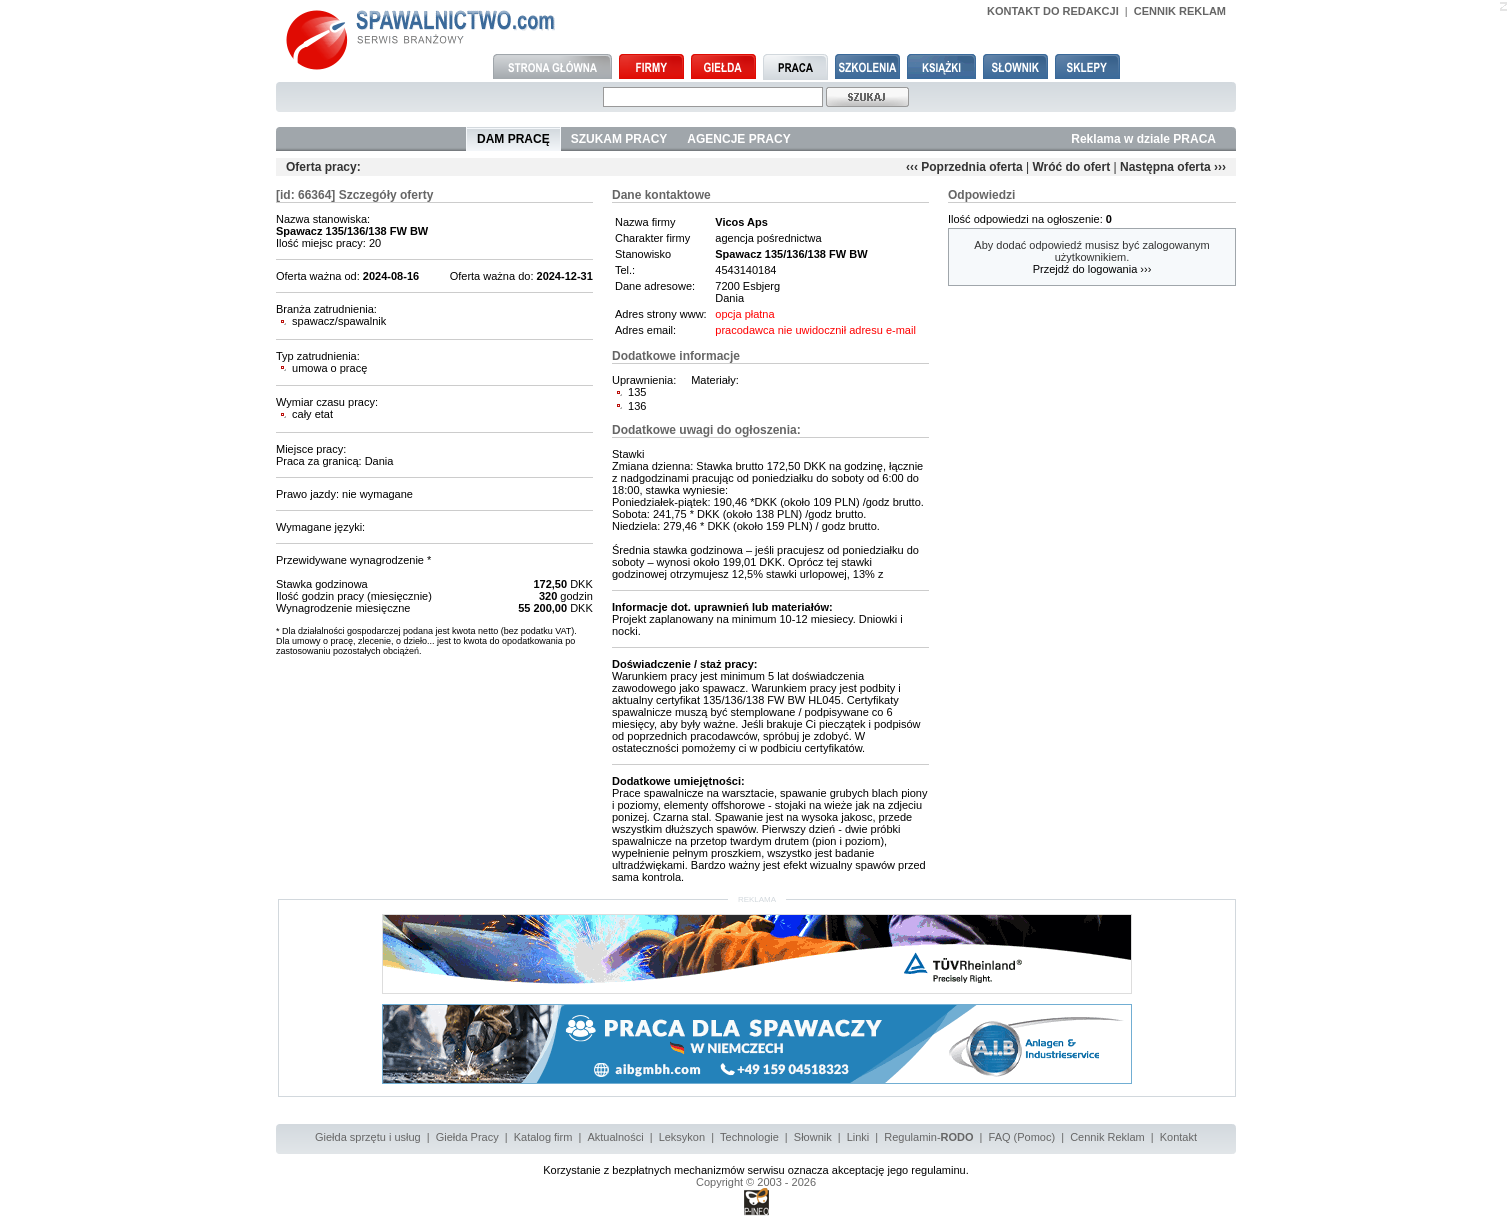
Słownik (813, 1137)
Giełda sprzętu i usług (368, 1137)
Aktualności (615, 1137)
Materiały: (715, 380)
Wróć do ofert (1071, 167)
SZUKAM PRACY (619, 139)
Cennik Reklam (1107, 1137)
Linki (858, 1137)
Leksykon (682, 1137)
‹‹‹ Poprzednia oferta (964, 167)
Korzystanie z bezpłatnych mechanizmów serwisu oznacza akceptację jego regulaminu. (756, 1170)
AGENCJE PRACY (738, 139)
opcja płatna (744, 314)
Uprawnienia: (643, 380)
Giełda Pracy (467, 1137)
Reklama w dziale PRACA (1143, 139)
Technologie (749, 1137)
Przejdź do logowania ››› (1092, 269)
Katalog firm (543, 1137)
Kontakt (1178, 1137)
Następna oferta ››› (1173, 167)
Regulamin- (928, 1137)
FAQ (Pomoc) (1022, 1137)
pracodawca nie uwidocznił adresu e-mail (815, 330)
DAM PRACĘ (513, 139)
